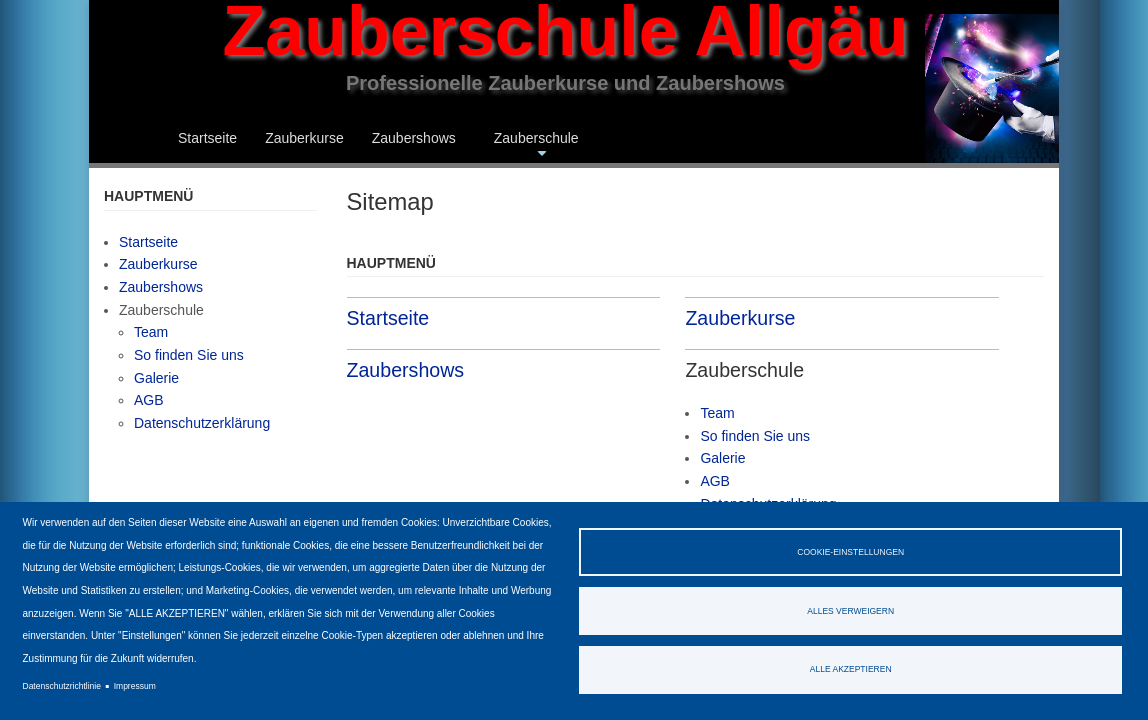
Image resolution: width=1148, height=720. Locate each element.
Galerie (722, 458)
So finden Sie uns (755, 436)
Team (717, 413)
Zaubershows (414, 138)
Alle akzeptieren (851, 669)
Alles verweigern (850, 611)
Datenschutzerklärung (202, 423)
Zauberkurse (304, 138)
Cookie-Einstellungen (850, 552)
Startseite (207, 138)
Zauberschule (536, 146)
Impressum (135, 686)
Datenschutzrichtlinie (62, 686)
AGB (715, 481)
